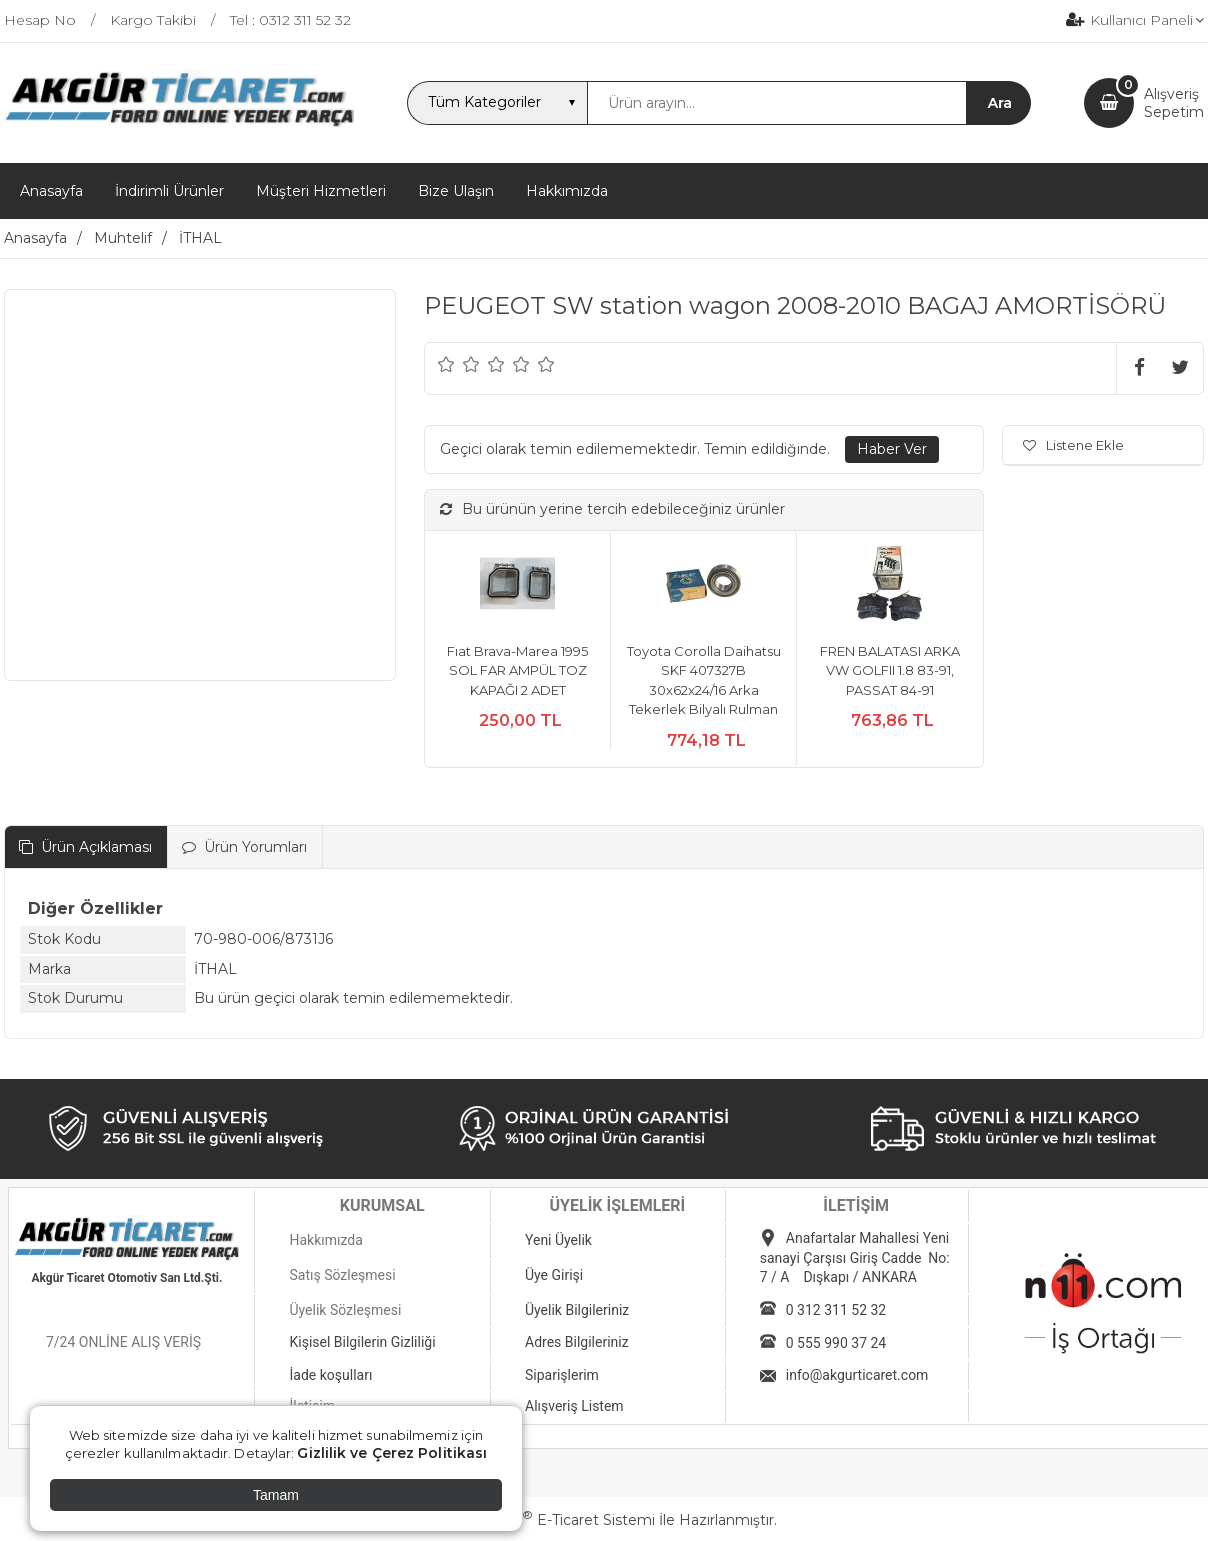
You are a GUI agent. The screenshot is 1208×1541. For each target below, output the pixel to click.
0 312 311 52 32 (836, 1310)
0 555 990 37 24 (836, 1343)
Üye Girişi (554, 1275)
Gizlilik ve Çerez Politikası (392, 1453)
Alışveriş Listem (574, 1406)
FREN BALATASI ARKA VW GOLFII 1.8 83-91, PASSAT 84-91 (890, 670)
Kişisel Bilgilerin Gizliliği (362, 1342)
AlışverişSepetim (1174, 103)
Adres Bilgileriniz (577, 1342)
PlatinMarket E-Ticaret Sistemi (543, 1520)
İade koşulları (330, 1375)
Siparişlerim (562, 1375)
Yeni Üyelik (558, 1240)
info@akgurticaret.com (857, 1375)
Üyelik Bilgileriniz (577, 1310)
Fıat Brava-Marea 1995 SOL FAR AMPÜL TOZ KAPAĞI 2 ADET (517, 670)
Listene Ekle (1073, 445)
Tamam (276, 1495)
